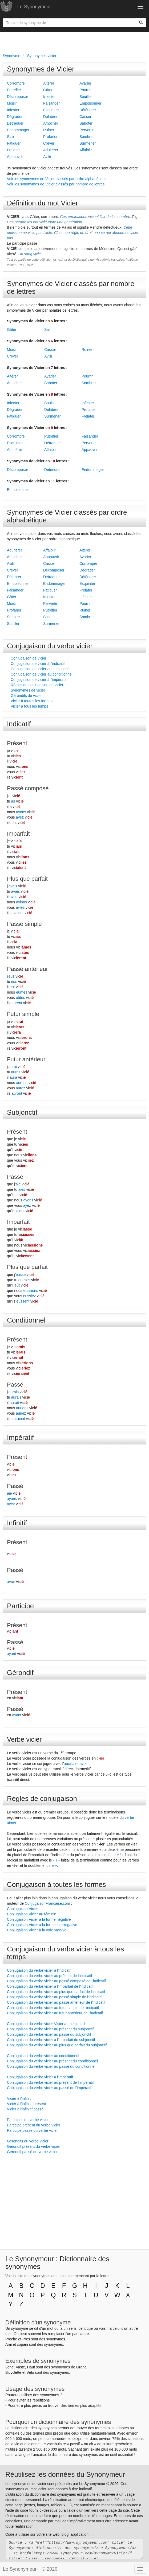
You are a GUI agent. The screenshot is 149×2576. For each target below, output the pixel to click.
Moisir (12, 103)
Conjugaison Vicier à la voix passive (36, 1930)
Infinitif (17, 1523)
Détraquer (15, 123)
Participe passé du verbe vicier (32, 2130)
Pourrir (85, 90)
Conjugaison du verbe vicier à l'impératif (40, 2077)
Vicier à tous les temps (29, 706)
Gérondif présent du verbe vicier (33, 2146)
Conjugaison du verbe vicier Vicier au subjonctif (46, 2024)
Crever (48, 143)
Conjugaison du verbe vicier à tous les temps (65, 1953)
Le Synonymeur (34, 6)
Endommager (18, 130)
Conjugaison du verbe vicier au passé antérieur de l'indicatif (56, 2002)
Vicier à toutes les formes (32, 701)
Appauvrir (15, 156)
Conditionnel (26, 1320)
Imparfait (18, 833)
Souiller (85, 96)
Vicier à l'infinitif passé (25, 2109)
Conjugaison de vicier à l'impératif (38, 679)
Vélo (30, 2372)
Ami (8, 2344)
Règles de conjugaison (42, 1799)
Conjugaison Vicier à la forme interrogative (42, 1925)
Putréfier (14, 90)
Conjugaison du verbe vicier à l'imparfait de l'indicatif (50, 1986)
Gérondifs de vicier (26, 695)
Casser (85, 116)
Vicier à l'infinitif (20, 2098)
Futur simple (23, 1014)
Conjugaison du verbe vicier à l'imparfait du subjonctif (51, 2040)
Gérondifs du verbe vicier (28, 2141)
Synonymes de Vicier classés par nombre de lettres (70, 287)
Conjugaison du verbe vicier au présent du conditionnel (52, 2061)
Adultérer (50, 150)
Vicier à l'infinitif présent (26, 2104)
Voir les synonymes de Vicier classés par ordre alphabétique (57, 179)
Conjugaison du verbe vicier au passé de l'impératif (49, 2088)
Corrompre (16, 83)
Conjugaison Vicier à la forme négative (39, 1919)
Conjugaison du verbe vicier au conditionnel (43, 2056)
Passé (15, 1176)
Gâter (48, 90)
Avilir (47, 156)
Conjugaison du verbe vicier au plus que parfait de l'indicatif (56, 1992)
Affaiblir (85, 150)
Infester (13, 110)
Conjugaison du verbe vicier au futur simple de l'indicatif (53, 2008)
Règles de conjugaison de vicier (37, 685)
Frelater (13, 150)
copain (22, 2344)
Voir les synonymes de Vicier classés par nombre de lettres (55, 184)
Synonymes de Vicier (40, 69)
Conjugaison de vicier (28, 658)
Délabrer (50, 116)
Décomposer (17, 96)
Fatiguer (14, 143)
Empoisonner (90, 103)
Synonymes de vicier (28, 690)
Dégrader (14, 116)
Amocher (50, 123)
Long (9, 2367)
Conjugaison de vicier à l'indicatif (38, 663)
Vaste (20, 2367)
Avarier (85, 83)
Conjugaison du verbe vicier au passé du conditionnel (51, 2066)
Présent (17, 743)
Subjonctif (22, 1112)
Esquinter (51, 110)
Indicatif (19, 724)
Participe (20, 1606)
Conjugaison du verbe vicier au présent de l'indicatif (49, 1976)
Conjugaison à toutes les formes (56, 1884)
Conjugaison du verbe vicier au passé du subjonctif (49, 2034)
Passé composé (28, 788)
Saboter (85, 123)
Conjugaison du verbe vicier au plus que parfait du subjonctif (57, 2045)
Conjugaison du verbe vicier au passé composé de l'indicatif (56, 1981)
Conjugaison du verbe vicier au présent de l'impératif (50, 2082)
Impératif (20, 1438)
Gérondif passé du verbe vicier (32, 2152)
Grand (81, 2367)
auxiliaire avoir (76, 1763)
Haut (31, 2367)
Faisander (51, 103)
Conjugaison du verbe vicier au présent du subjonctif (50, 2029)
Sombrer (86, 136)
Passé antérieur (27, 969)
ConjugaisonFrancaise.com (47, 1903)
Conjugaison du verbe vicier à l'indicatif (39, 1970)
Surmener (87, 143)
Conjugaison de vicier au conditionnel (42, 674)
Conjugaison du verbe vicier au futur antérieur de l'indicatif (55, 2013)
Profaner (50, 136)
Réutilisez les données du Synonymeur (65, 2474)
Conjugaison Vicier (22, 1909)
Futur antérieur (26, 1059)
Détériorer (87, 110)
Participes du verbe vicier (28, 2120)
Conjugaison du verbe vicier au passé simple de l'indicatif (54, 1997)
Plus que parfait (27, 878)
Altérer (48, 83)
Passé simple (24, 923)
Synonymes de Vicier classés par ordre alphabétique (67, 516)
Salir (10, 136)
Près (26, 2339)
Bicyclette (13, 2372)
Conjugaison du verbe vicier (49, 646)
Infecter (49, 96)
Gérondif (20, 1673)
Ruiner (48, 130)
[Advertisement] (74, 41)
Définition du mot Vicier (42, 203)
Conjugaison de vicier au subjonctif (39, 669)
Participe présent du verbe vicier (33, 2125)
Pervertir (86, 130)
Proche (11, 2339)
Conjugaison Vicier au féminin (31, 1914)
